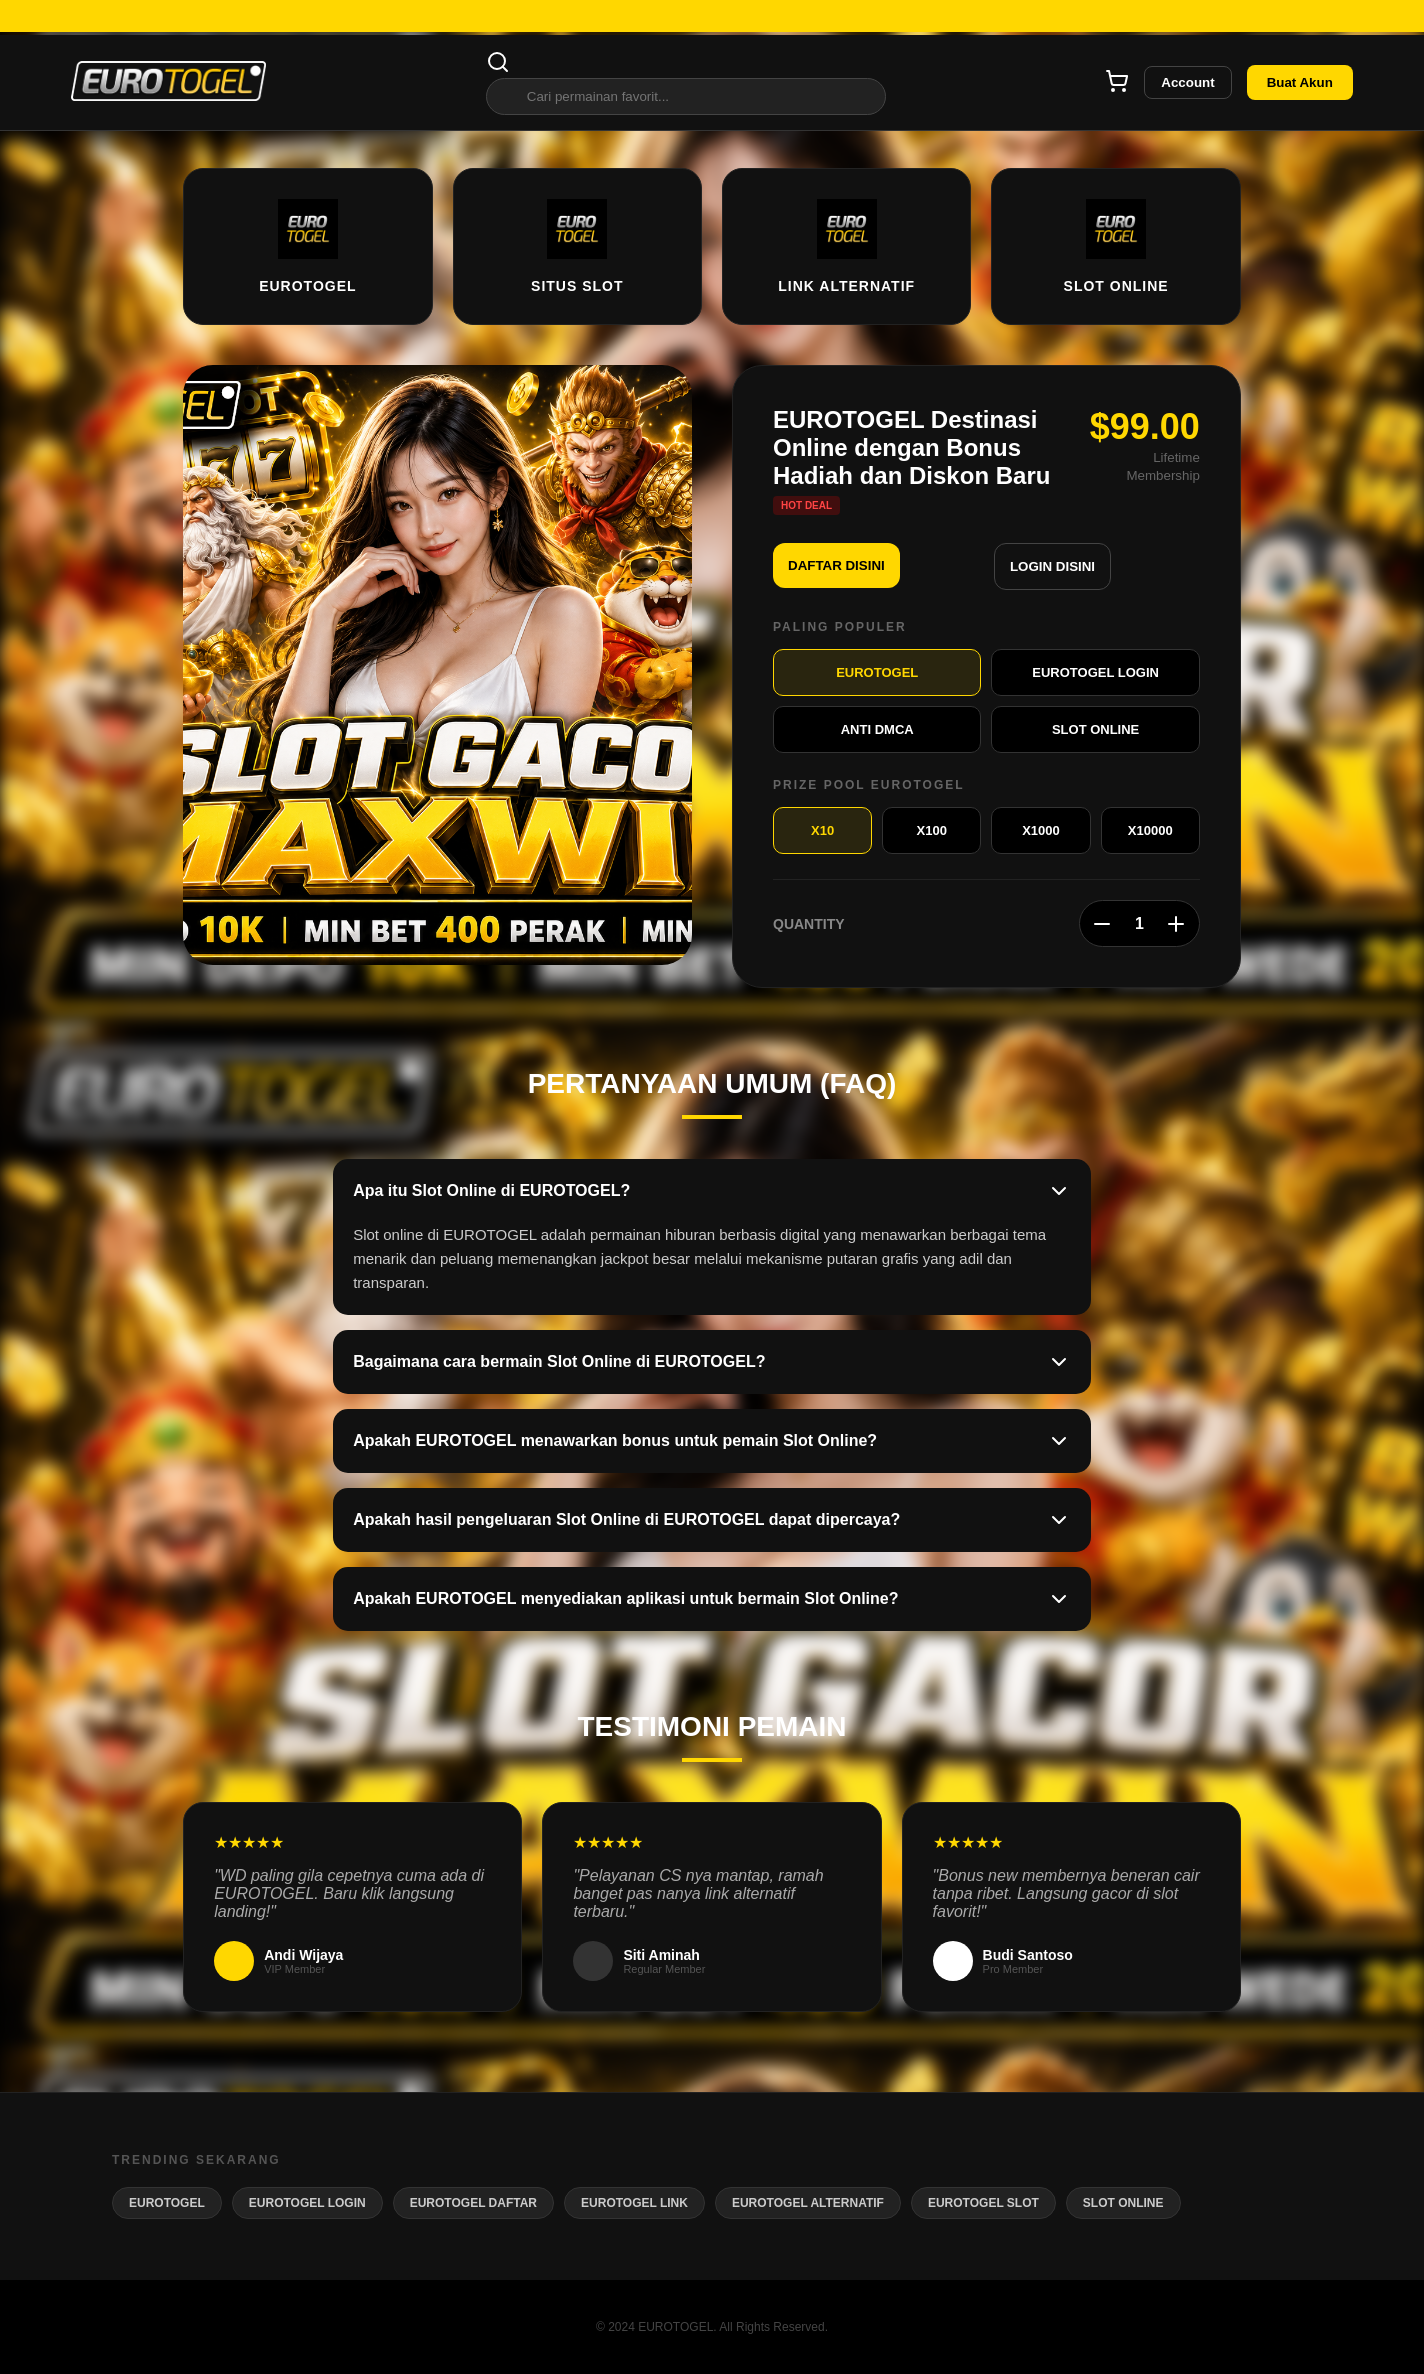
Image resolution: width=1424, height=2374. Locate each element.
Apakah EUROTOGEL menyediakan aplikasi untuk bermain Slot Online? (712, 1599)
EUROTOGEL (877, 672)
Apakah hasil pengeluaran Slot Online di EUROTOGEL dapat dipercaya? (712, 1520)
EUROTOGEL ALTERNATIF (808, 2203)
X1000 (1041, 830)
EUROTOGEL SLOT (983, 2203)
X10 (822, 830)
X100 (932, 830)
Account (1187, 82)
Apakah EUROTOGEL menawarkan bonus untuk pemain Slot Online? (712, 1441)
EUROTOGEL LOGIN (1095, 672)
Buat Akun (1300, 82)
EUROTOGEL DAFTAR (473, 2203)
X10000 (1150, 830)
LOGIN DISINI (1052, 566)
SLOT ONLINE (1095, 729)
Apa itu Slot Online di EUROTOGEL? (712, 1191)
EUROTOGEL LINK (634, 2203)
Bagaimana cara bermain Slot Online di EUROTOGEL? (712, 1362)
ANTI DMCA (877, 729)
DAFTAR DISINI (836, 565)
